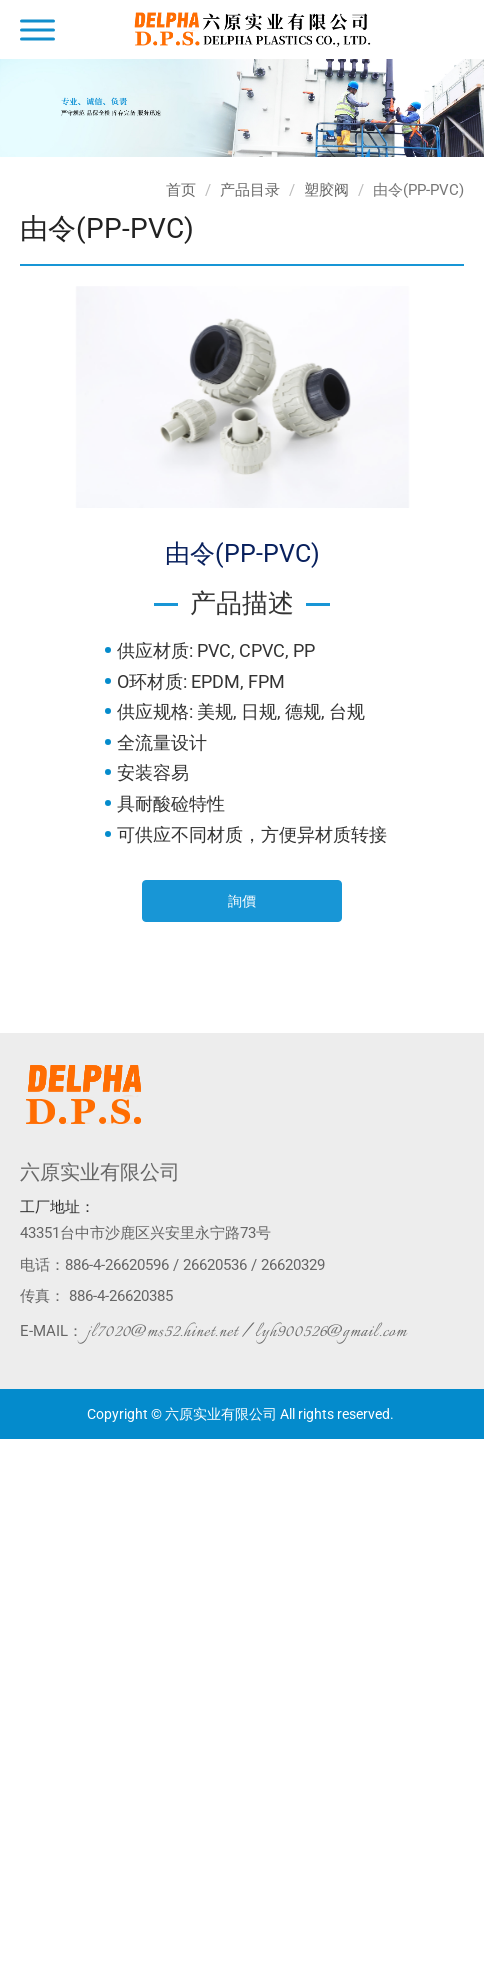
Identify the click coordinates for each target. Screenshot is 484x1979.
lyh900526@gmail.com (331, 1332)
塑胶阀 (326, 190)
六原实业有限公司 (100, 1172)
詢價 (242, 901)
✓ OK (318, 1969)
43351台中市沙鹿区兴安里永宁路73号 (145, 1233)
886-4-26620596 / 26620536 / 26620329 (195, 1265)
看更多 (27, 1649)
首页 (181, 190)
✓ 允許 (20, 1489)
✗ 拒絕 (19, 1509)
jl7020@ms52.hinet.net (162, 1332)
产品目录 (250, 190)
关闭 (14, 1449)
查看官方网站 (99, 1649)
